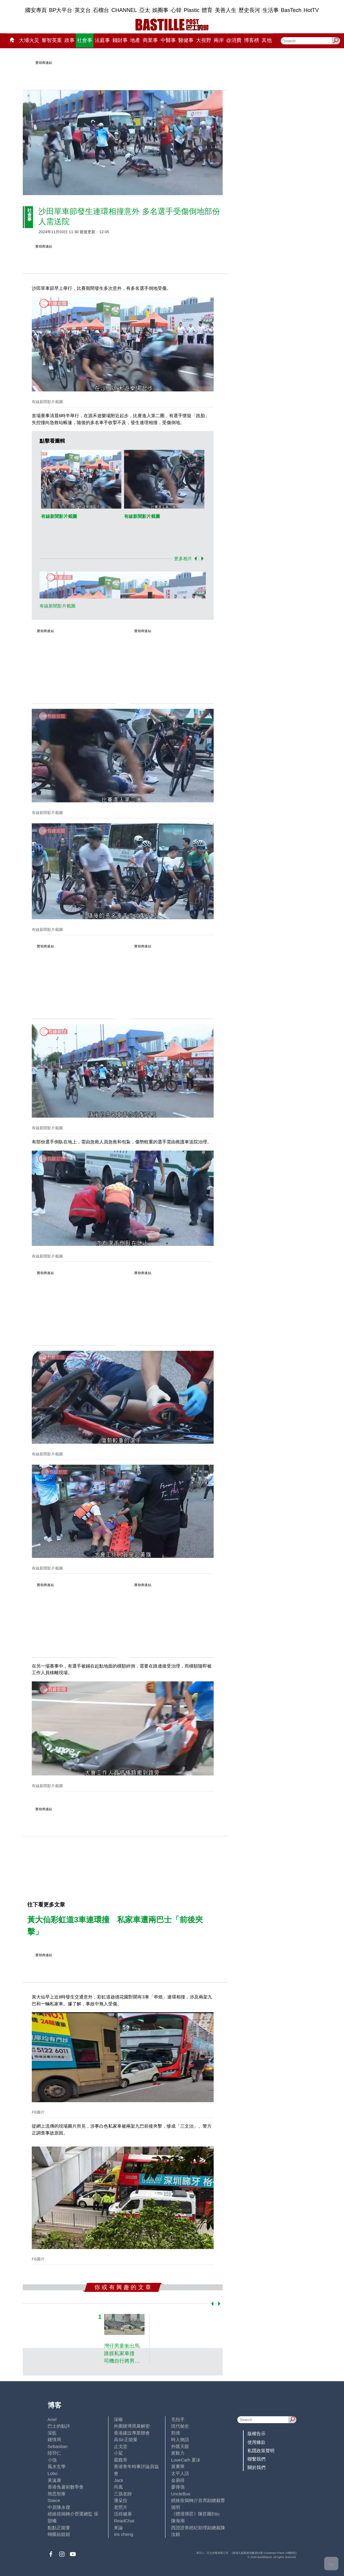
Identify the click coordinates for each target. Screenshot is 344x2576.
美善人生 (225, 10)
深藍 (52, 2432)
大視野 (203, 40)
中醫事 (168, 40)
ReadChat (124, 2520)
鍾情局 (54, 2439)
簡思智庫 (57, 2493)
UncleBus (180, 2493)
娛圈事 (160, 10)
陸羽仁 (54, 2453)
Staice (54, 2500)
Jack (118, 2480)
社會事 (84, 40)
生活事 (270, 10)
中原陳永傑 (59, 2507)
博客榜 (251, 40)
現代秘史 (180, 2426)
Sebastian (58, 2446)
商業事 (150, 40)
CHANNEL (124, 10)
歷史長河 (249, 10)
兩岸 (219, 40)
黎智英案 (52, 40)
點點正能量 (59, 2527)
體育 (207, 10)
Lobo (53, 2473)
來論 (118, 2527)
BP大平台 (61, 10)
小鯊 (118, 2453)
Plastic (192, 10)
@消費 (234, 40)
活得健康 (123, 2513)
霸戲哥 (120, 2459)
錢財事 (120, 40)
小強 (52, 2459)
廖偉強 (178, 2486)
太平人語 (180, 2473)
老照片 (120, 2507)
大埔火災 (29, 40)
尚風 (118, 2486)
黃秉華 (178, 2466)
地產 (135, 40)
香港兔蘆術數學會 (66, 2486)
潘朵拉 (120, 2500)
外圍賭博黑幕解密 (132, 2426)
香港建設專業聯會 (132, 2432)
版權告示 (256, 2433)
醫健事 (186, 40)
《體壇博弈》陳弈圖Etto (195, 2513)
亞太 (144, 10)
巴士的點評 (59, 2426)
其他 (267, 40)
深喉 (118, 2419)
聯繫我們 (256, 2459)
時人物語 (180, 2439)
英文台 (83, 10)
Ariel (52, 2419)
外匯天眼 (180, 2446)
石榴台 (101, 10)
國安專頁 (36, 10)
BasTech (291, 10)
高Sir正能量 (125, 2439)
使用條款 (256, 2442)
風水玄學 (57, 2466)
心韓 (176, 10)
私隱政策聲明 (261, 2450)
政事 (69, 40)
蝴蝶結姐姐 (59, 2534)
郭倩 (175, 2432)
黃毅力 (178, 2453)
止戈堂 (120, 2446)
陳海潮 (178, 2520)
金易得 (178, 2480)
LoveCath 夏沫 (186, 2459)
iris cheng (123, 2534)
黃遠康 (54, 2480)
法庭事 (102, 40)
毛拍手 (178, 2419)
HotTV (311, 10)
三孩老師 (123, 2493)
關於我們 (256, 2467)
